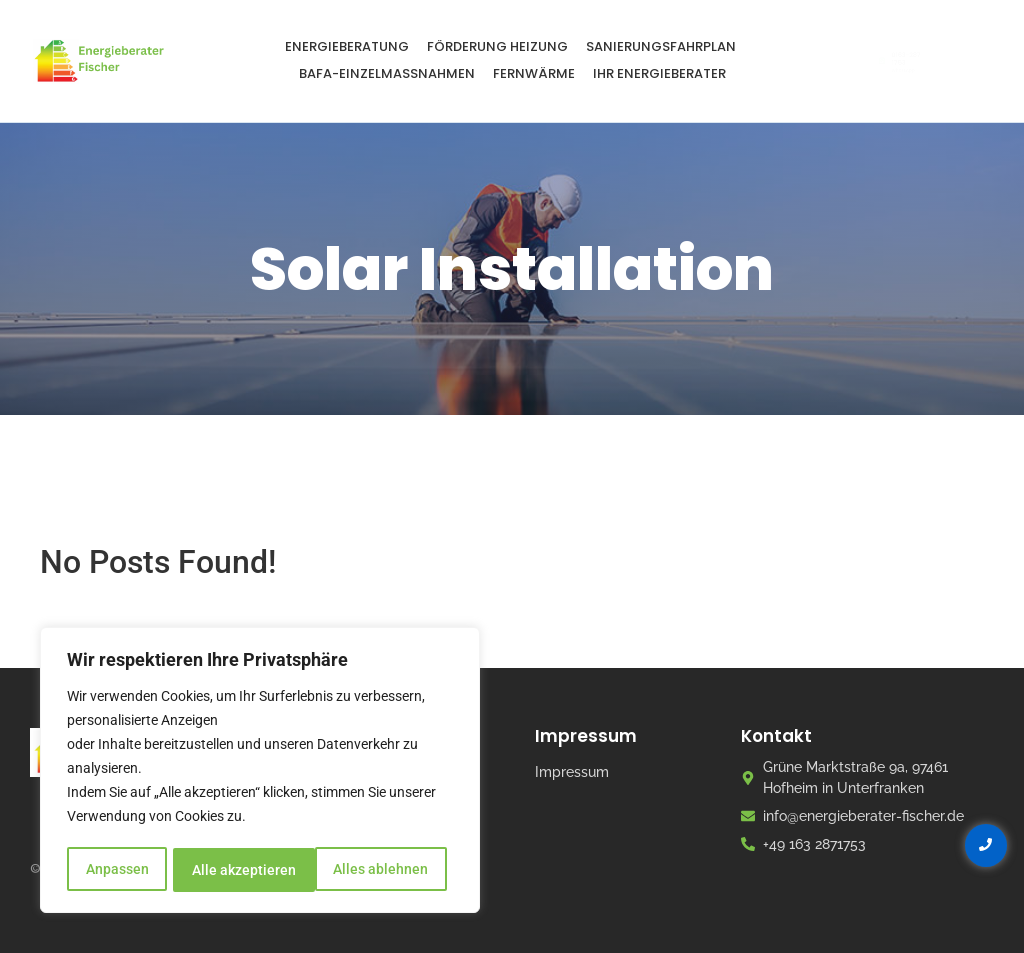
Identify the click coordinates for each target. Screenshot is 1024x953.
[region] (260, 772)
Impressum (572, 772)
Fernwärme (534, 73)
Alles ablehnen (239, 870)
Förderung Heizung (497, 46)
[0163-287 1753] (835, 61)
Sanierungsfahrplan (661, 46)
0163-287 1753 (907, 53)
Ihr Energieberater (659, 73)
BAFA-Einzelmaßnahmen (387, 73)
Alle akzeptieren (383, 870)
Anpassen (116, 870)
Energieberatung (347, 46)
